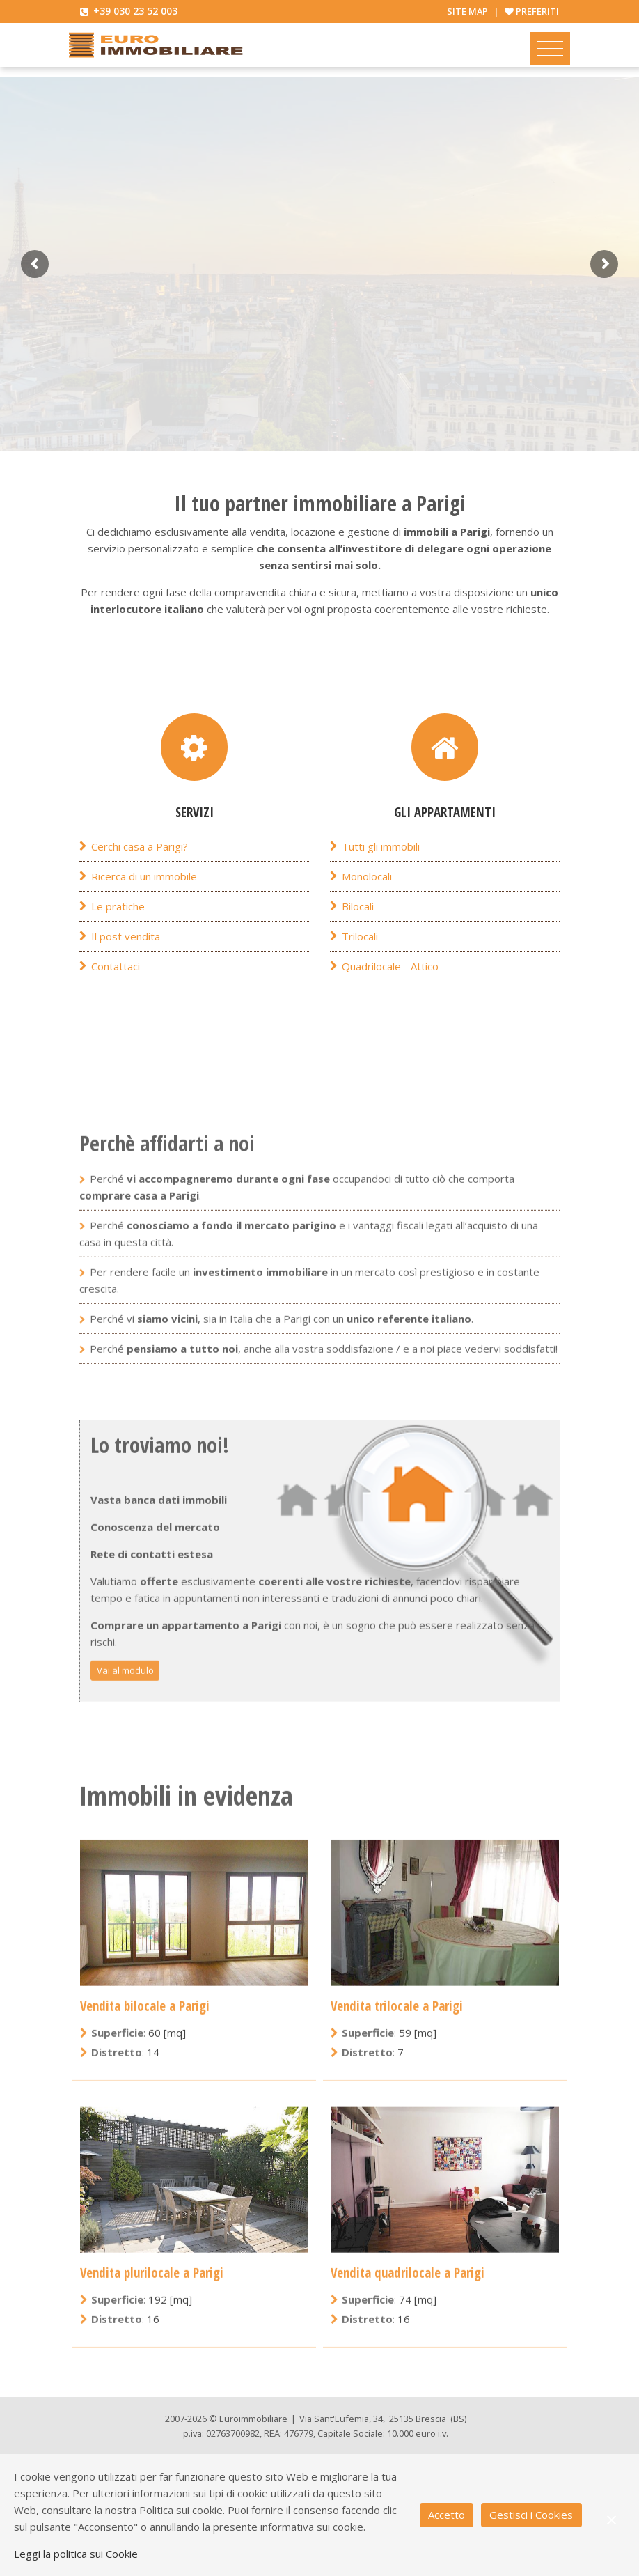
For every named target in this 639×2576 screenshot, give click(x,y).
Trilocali (360, 972)
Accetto (446, 2515)
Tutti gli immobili (381, 882)
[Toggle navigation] (550, 48)
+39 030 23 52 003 (135, 10)
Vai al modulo (125, 2008)
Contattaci (115, 1002)
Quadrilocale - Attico (390, 1002)
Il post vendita (125, 972)
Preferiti (537, 11)
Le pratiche (118, 942)
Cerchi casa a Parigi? (139, 882)
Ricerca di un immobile (144, 912)
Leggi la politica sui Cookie (76, 2554)
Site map (467, 11)
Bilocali (358, 942)
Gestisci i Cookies (531, 2515)
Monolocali (367, 912)
